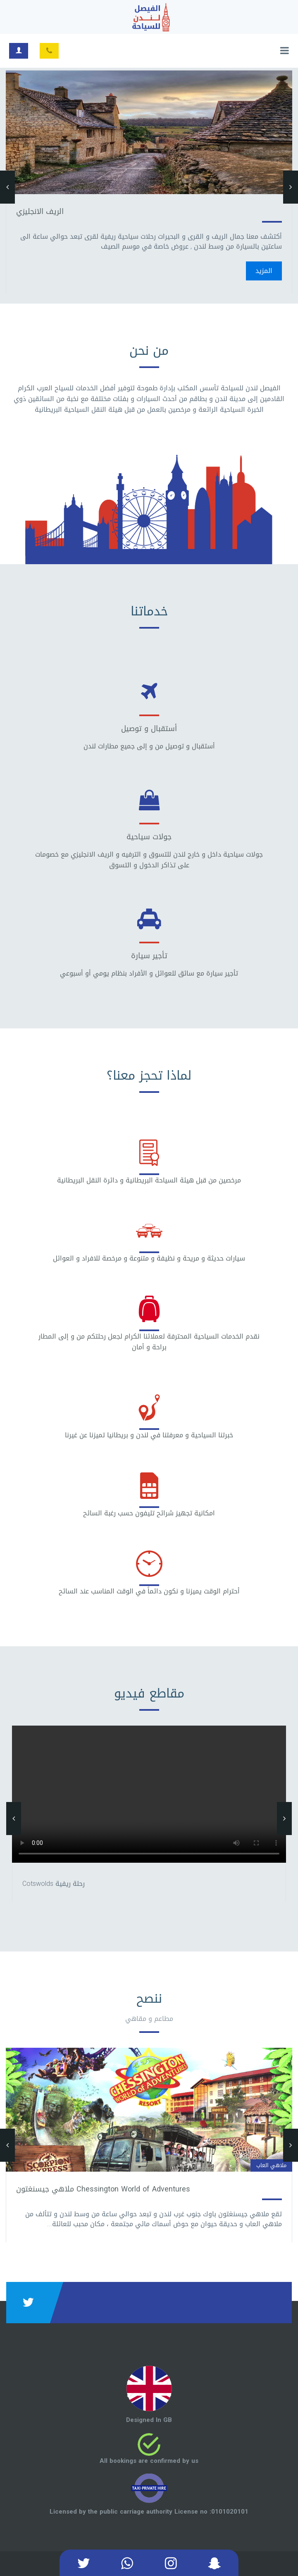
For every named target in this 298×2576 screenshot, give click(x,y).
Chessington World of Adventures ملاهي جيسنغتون (103, 2189)
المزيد (263, 270)
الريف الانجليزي (40, 211)
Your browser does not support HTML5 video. (149, 1794)
